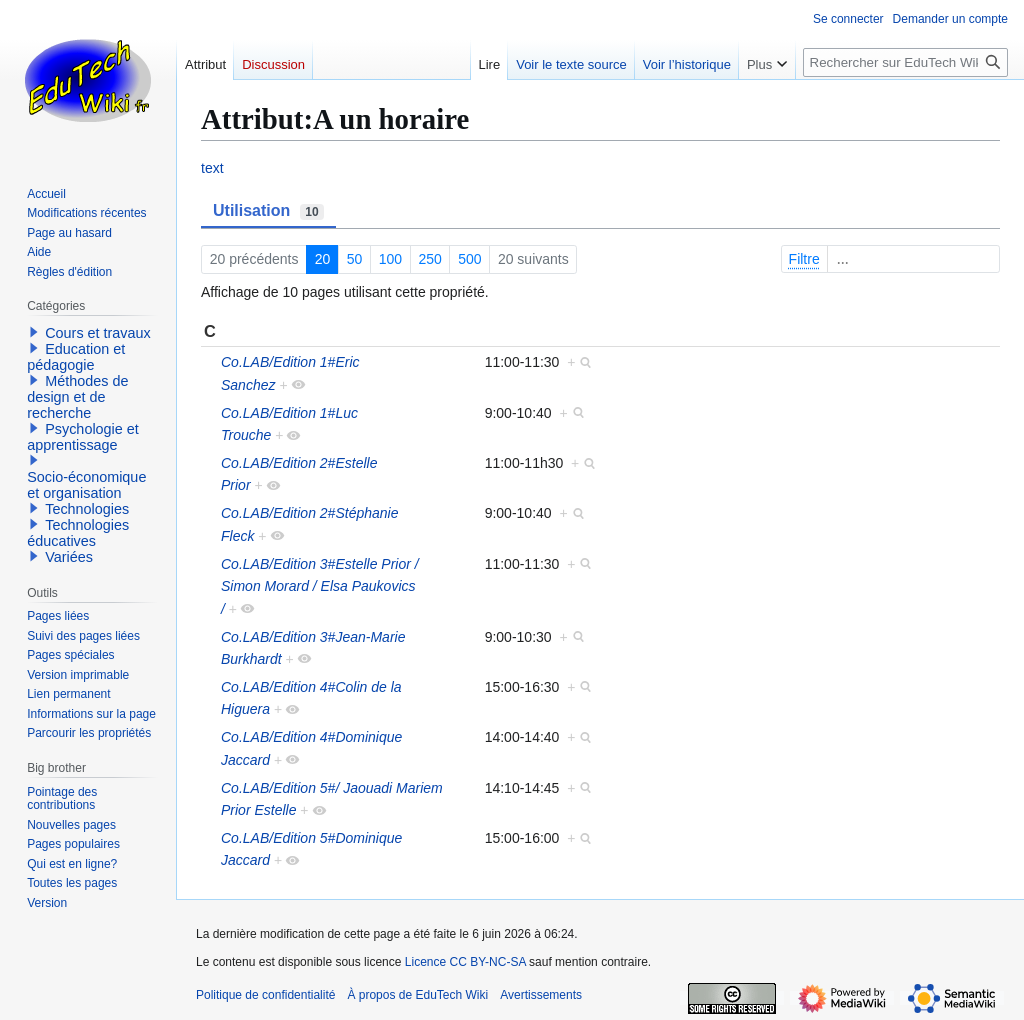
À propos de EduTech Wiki (417, 995)
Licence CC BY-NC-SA (465, 962)
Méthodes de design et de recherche (77, 397)
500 (469, 259)
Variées (69, 557)
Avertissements (541, 995)
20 (323, 259)
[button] (34, 332)
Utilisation (268, 211)
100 (390, 259)
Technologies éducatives (78, 533)
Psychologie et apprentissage (83, 437)
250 (429, 259)
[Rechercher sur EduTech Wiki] (905, 62)
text (212, 168)
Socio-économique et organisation (86, 485)
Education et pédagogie (76, 357)
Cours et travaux (98, 333)
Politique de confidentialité (265, 995)
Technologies (87, 509)
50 (355, 259)
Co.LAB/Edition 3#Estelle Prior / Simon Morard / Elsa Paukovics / (320, 586)
